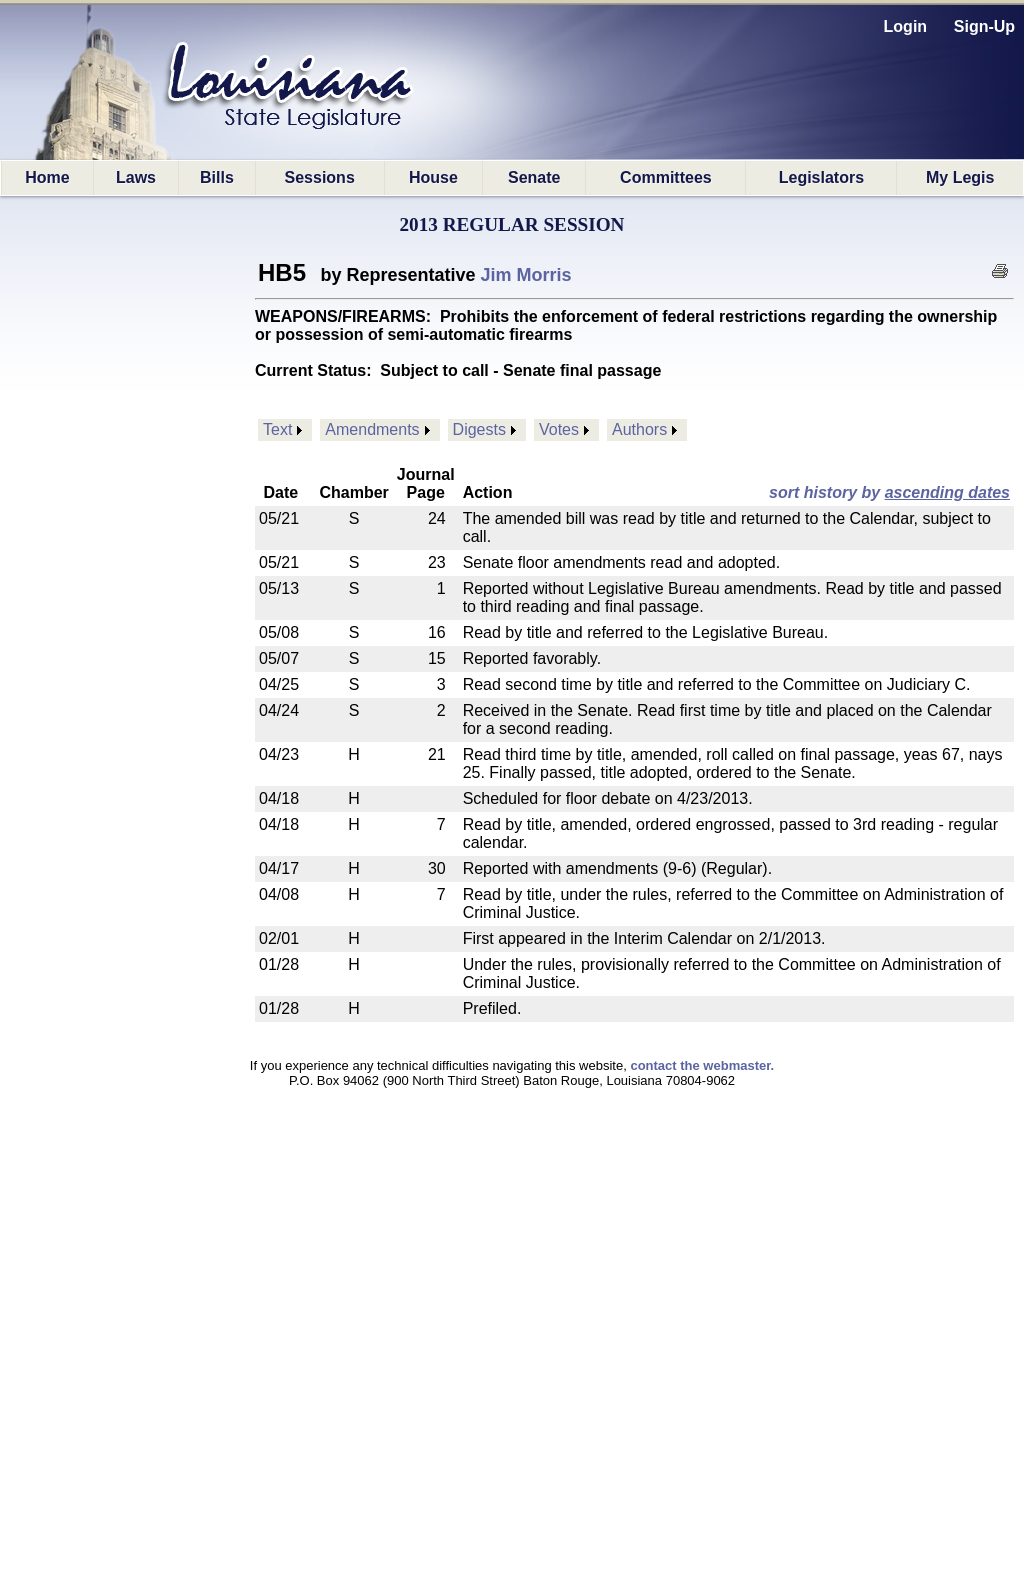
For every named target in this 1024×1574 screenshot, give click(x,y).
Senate (534, 177)
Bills (217, 177)
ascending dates (947, 492)
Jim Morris (526, 275)
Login (906, 26)
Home (47, 177)
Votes (559, 429)
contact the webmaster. (702, 1065)
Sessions (320, 177)
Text (277, 429)
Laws (136, 177)
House (433, 177)
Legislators (821, 177)
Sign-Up (984, 26)
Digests (479, 429)
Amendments (372, 429)
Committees (666, 177)
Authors (639, 429)
